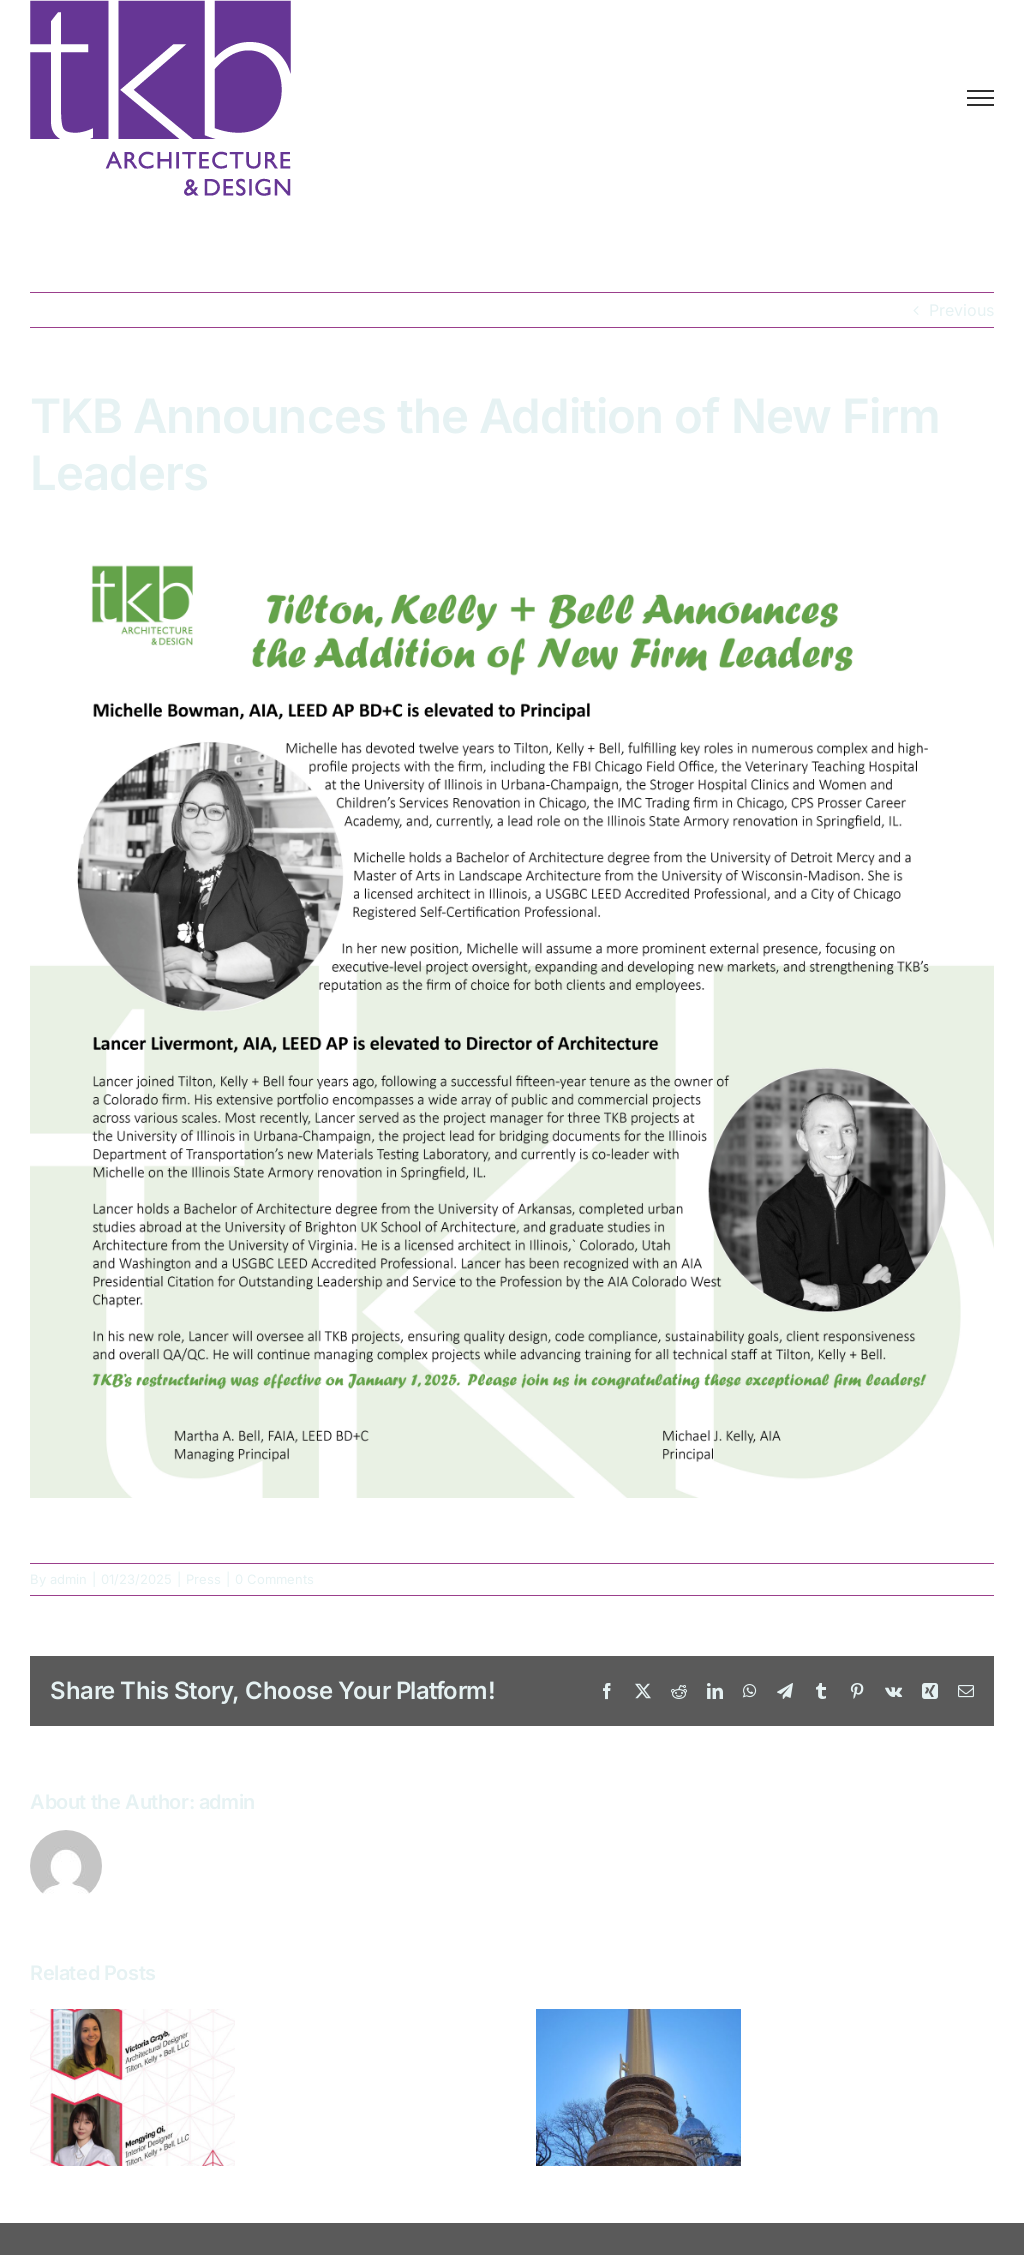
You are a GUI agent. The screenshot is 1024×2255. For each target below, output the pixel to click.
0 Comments (274, 1579)
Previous (961, 310)
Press (203, 1579)
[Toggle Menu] (980, 98)
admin (68, 1579)
